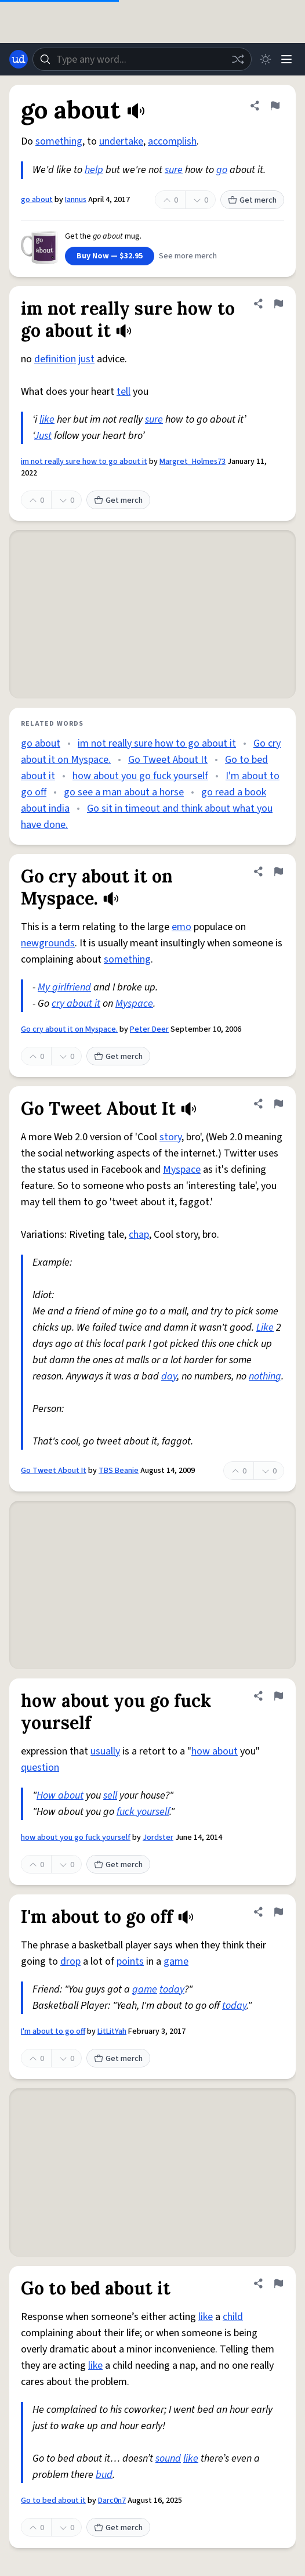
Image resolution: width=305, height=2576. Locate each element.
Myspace (134, 1003)
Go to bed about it (53, 2500)
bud (104, 2474)
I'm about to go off (53, 2031)
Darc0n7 (112, 2500)
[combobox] (142, 59)
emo (181, 927)
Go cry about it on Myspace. (69, 1029)
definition (55, 359)
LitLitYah (111, 2031)
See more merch (188, 256)
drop (70, 1961)
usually (105, 1751)
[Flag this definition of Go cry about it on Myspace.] (278, 871)
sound (168, 2458)
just (86, 359)
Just (43, 435)
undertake (121, 141)
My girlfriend (64, 987)
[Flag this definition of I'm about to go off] (278, 1912)
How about (60, 1795)
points (130, 1961)
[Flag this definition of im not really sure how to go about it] (278, 303)
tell (123, 391)
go (221, 170)
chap (139, 1234)
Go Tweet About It (168, 759)
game (176, 1961)
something (58, 141)
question (40, 1767)
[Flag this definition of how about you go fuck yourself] (278, 1696)
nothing (265, 1376)
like (47, 419)
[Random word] (238, 59)
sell (110, 1795)
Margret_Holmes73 (192, 461)
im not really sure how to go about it (84, 461)
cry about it (76, 1003)
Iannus (75, 200)
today (171, 1989)
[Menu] (286, 59)
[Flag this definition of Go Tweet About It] (278, 1103)
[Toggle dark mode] (265, 59)
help (94, 170)
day (169, 1376)
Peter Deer (149, 1029)
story (170, 1137)
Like (265, 1327)
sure (174, 170)
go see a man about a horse (124, 792)
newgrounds (48, 943)
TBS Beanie (119, 1470)
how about (214, 1751)
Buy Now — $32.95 (110, 256)
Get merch (252, 200)
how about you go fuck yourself (140, 776)
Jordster (158, 1837)
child (233, 2317)
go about (37, 200)
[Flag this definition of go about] (275, 105)
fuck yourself (143, 1811)
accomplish (172, 141)
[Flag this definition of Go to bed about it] (278, 2283)
